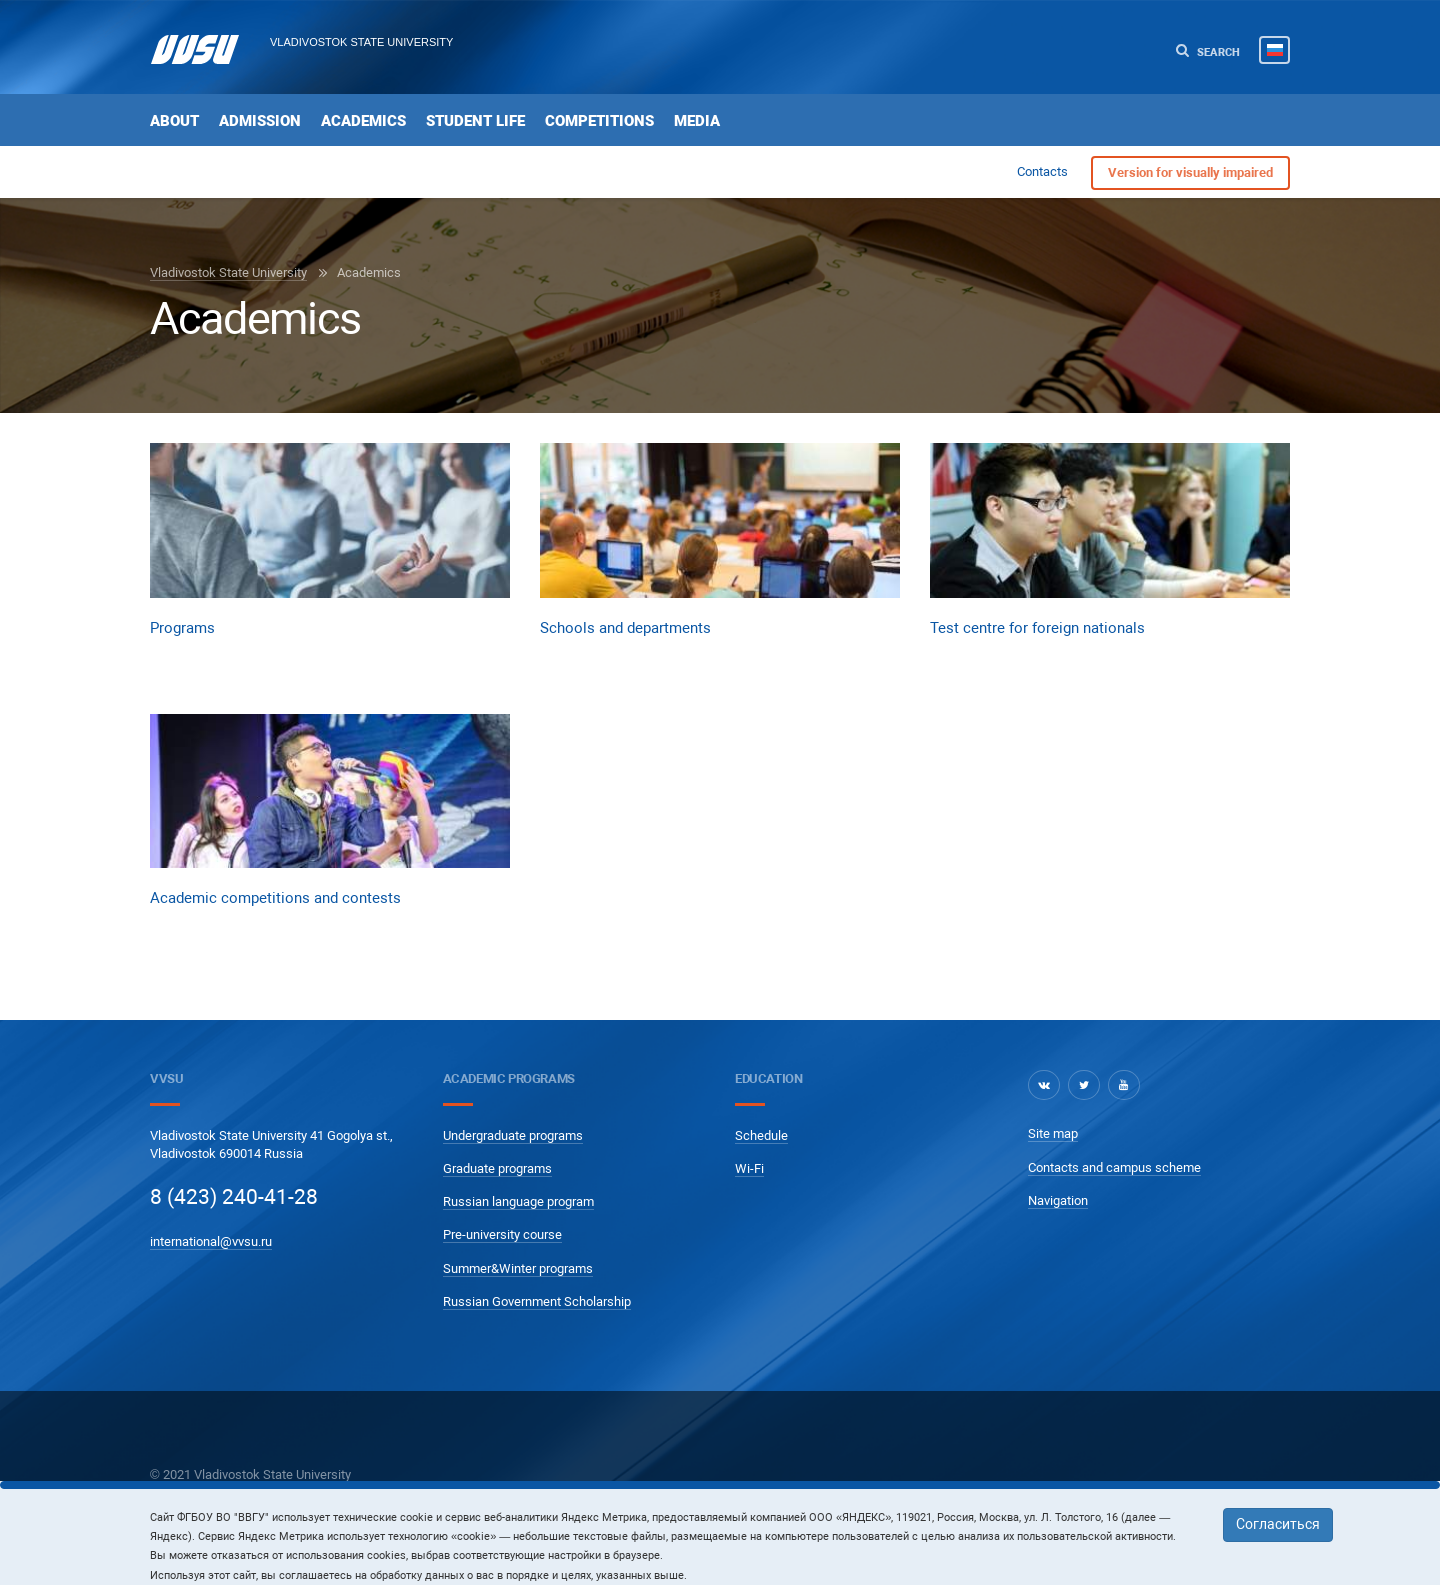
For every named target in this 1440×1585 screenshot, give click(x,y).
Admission (260, 121)
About (174, 121)
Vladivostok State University (361, 42)
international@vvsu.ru (211, 1241)
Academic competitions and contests (275, 898)
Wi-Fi (749, 1168)
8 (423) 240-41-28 (234, 1197)
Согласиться (1278, 1524)
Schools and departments (625, 628)
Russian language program (518, 1201)
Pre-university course (502, 1234)
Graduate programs (497, 1168)
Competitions (599, 121)
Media (697, 121)
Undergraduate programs (513, 1135)
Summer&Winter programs (518, 1268)
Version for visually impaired (1190, 172)
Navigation (1058, 1200)
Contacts (1042, 171)
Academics (363, 121)
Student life (475, 121)
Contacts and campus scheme (1114, 1167)
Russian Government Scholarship (537, 1301)
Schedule (761, 1135)
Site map (1053, 1133)
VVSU (166, 1078)
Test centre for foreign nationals (1037, 628)
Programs (182, 628)
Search (1208, 51)
